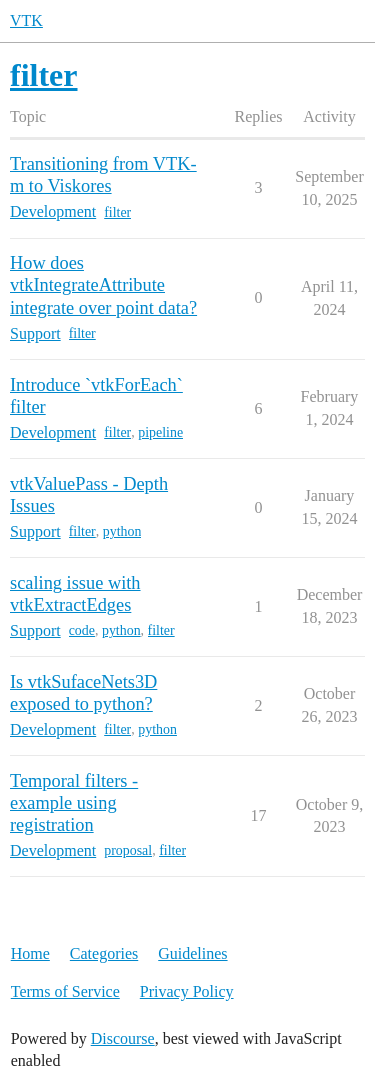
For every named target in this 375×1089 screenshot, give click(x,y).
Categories (104, 953)
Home (30, 953)
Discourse (123, 1038)
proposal (128, 850)
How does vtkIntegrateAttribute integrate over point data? (103, 285)
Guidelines (192, 953)
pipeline (160, 432)
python (122, 531)
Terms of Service (65, 991)
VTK (26, 20)
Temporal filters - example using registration (74, 803)
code (82, 630)
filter (117, 212)
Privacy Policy (187, 991)
